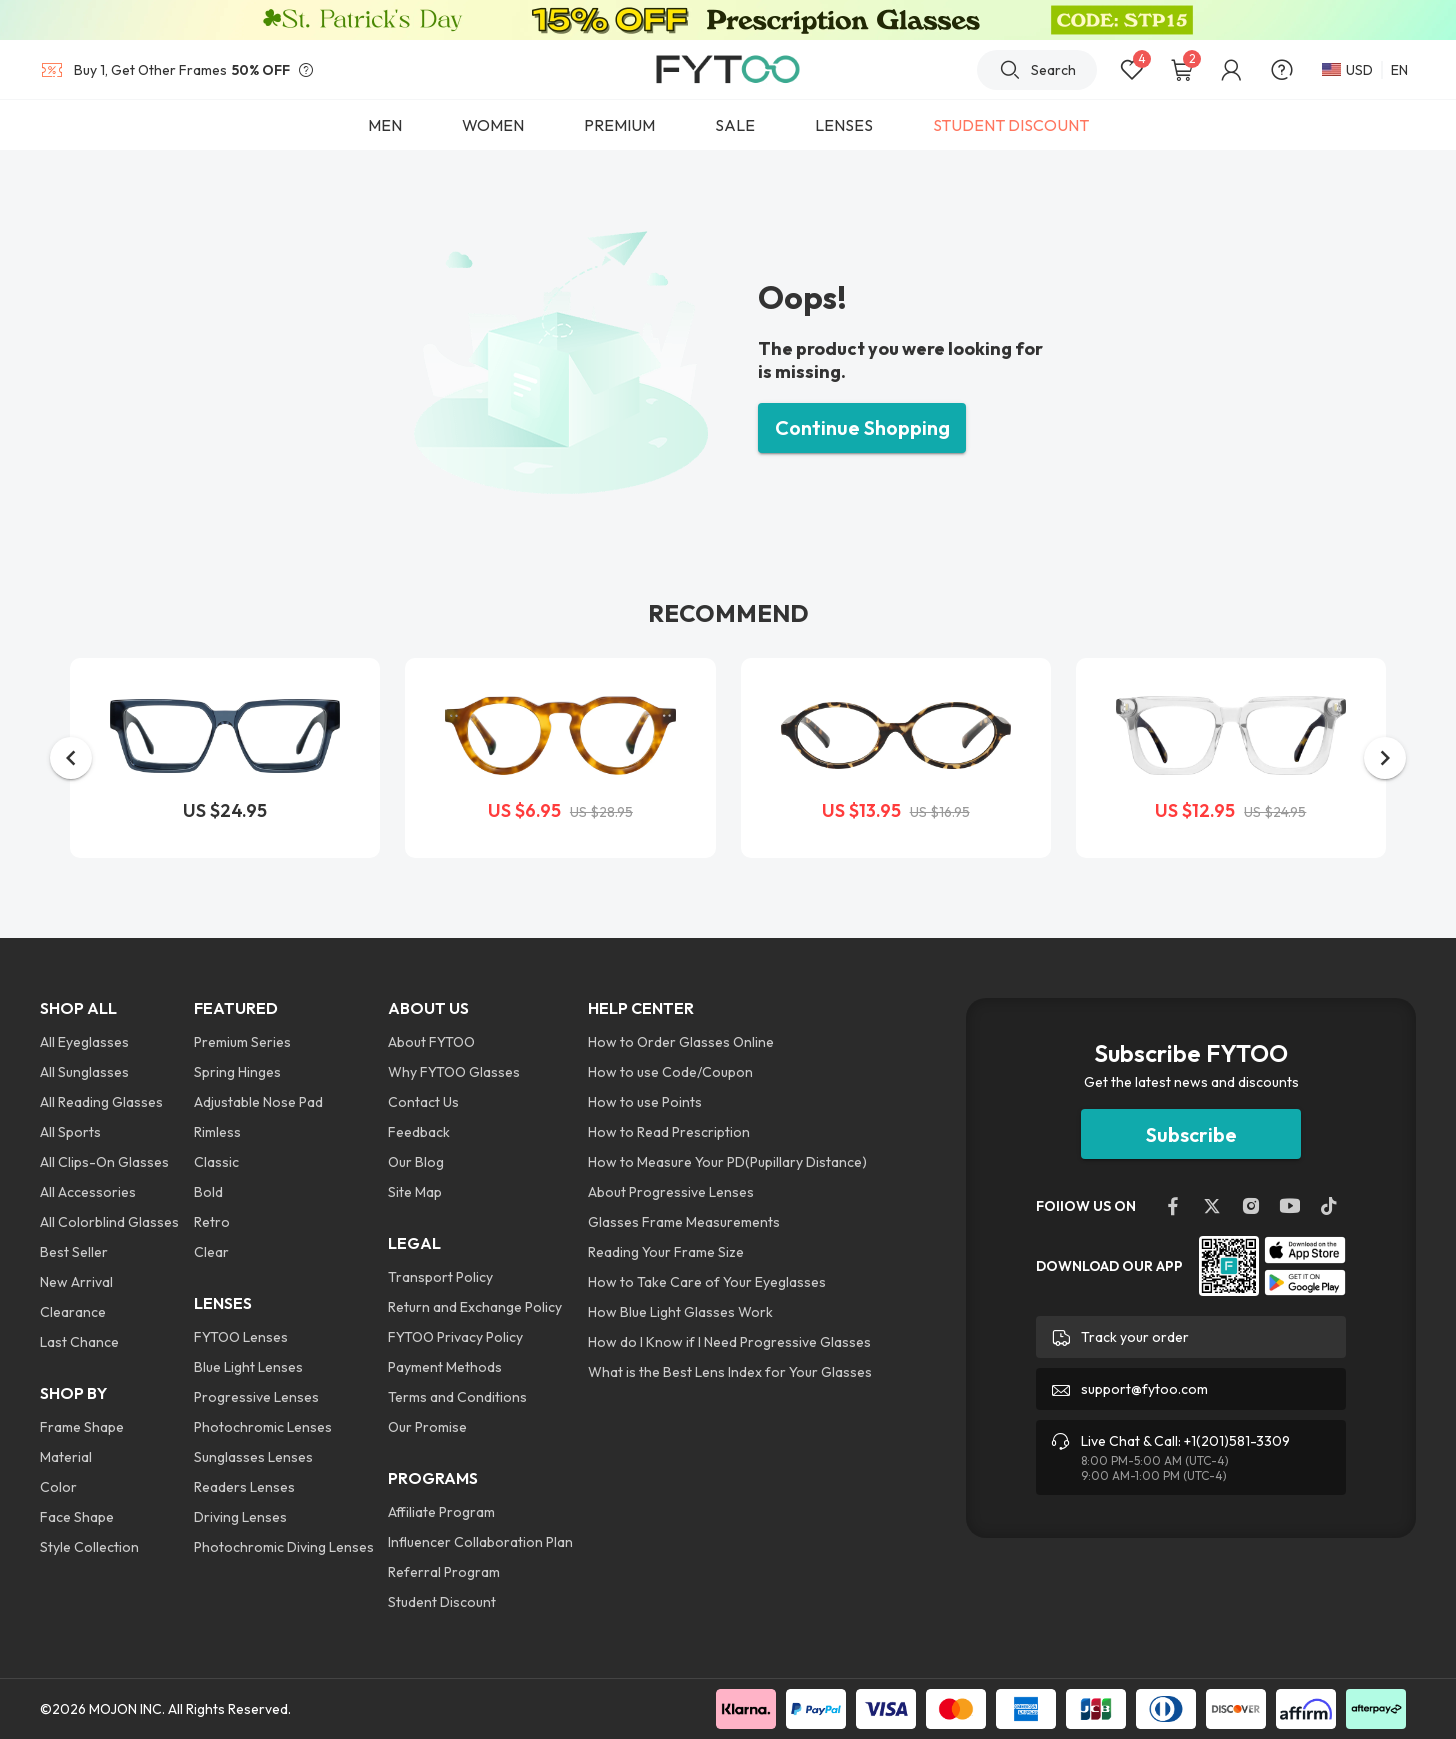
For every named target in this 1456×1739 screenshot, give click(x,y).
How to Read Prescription (669, 1132)
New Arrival (76, 1282)
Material (66, 1457)
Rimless (217, 1132)
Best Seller (74, 1252)
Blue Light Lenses (248, 1367)
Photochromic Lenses (263, 1427)
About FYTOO (431, 1042)
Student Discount (442, 1602)
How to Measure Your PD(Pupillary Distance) (727, 1162)
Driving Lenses (240, 1517)
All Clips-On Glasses (104, 1162)
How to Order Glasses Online (681, 1042)
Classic (216, 1162)
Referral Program (444, 1572)
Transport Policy (440, 1277)
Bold (208, 1192)
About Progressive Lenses (671, 1192)
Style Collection (89, 1547)
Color (58, 1487)
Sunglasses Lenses (253, 1457)
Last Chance (79, 1342)
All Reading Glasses (101, 1102)
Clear (211, 1252)
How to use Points (645, 1102)
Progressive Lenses (256, 1397)
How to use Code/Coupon (670, 1072)
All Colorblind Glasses (109, 1222)
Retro (212, 1222)
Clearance (73, 1312)
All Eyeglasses (84, 1042)
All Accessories (88, 1192)
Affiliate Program (441, 1512)
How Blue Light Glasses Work (680, 1312)
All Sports (70, 1132)
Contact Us (423, 1102)
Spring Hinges (237, 1072)
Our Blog (416, 1162)
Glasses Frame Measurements (684, 1222)
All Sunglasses (84, 1072)
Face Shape (77, 1517)
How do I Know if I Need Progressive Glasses (729, 1342)
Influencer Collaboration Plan (480, 1542)
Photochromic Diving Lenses (284, 1547)
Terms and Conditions (457, 1397)
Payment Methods (445, 1367)
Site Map (415, 1192)
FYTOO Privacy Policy (455, 1337)
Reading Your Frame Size (666, 1252)
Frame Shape (82, 1427)
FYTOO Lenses (241, 1337)
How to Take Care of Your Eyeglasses (707, 1282)
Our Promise (427, 1427)
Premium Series (242, 1042)
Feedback (419, 1132)
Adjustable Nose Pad (258, 1102)
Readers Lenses (244, 1487)
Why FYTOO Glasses (454, 1072)
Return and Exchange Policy (475, 1307)
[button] (71, 758)
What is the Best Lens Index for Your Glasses (730, 1372)
